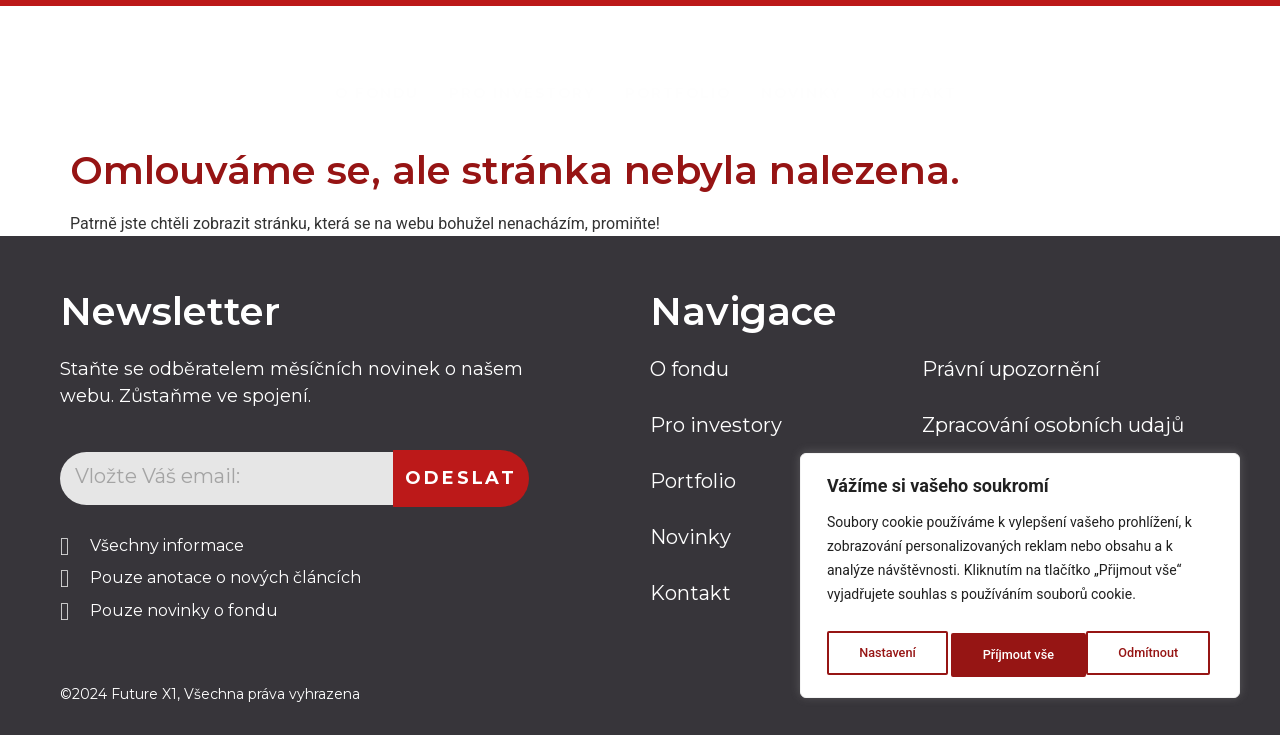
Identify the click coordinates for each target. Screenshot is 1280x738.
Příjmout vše (1146, 655)
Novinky (801, 66)
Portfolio (678, 66)
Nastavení (885, 655)
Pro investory (522, 66)
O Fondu (377, 66)
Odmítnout (1012, 655)
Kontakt (914, 66)
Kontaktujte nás (1116, 63)
